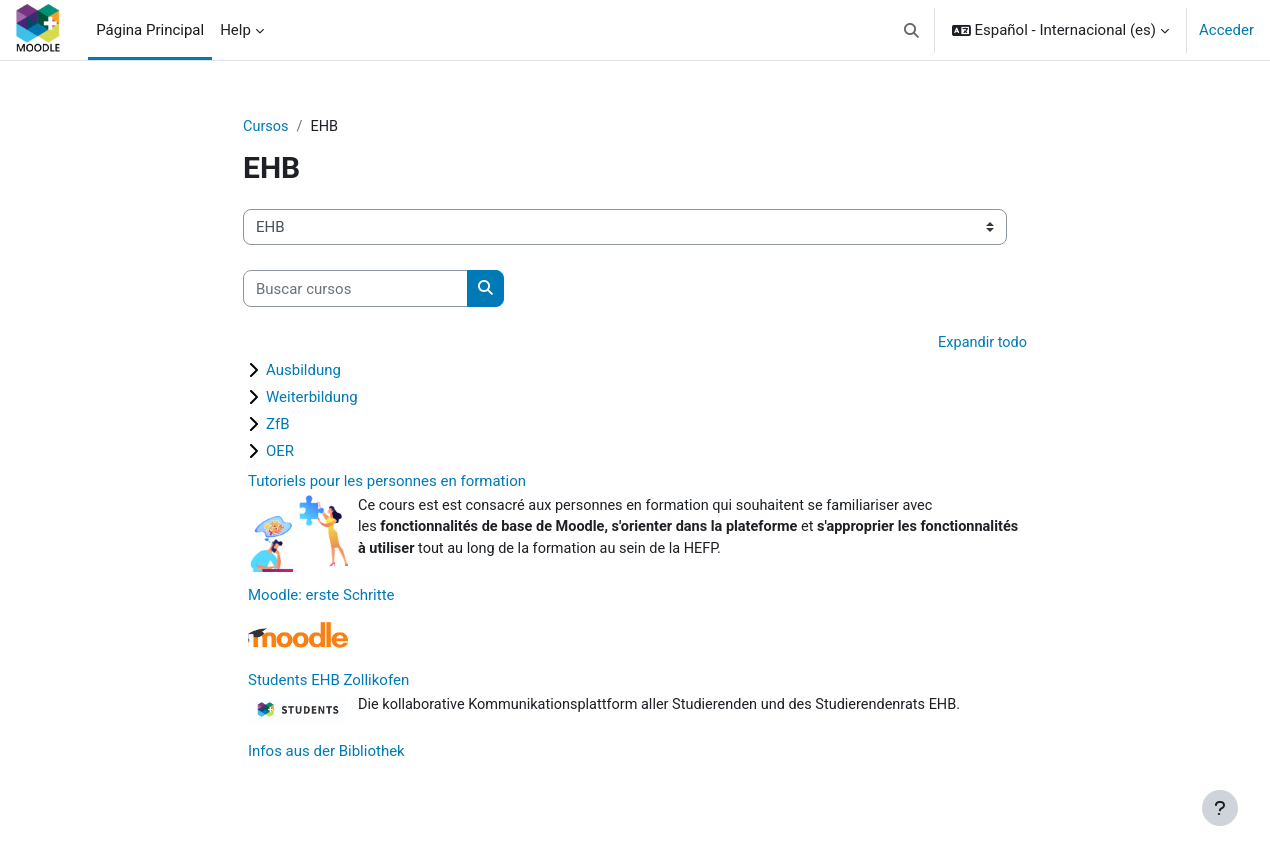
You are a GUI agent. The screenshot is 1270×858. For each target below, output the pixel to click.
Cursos (266, 127)
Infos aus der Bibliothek (326, 756)
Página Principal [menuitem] (150, 30)
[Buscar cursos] (355, 289)
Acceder (1226, 30)
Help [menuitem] (235, 30)
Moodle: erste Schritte (321, 599)
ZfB (278, 425)
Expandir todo (981, 344)
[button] (911, 30)
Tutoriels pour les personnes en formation (387, 482)
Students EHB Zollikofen (328, 684)
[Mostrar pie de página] (1220, 808)
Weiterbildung (312, 398)
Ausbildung (303, 371)
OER (280, 452)
